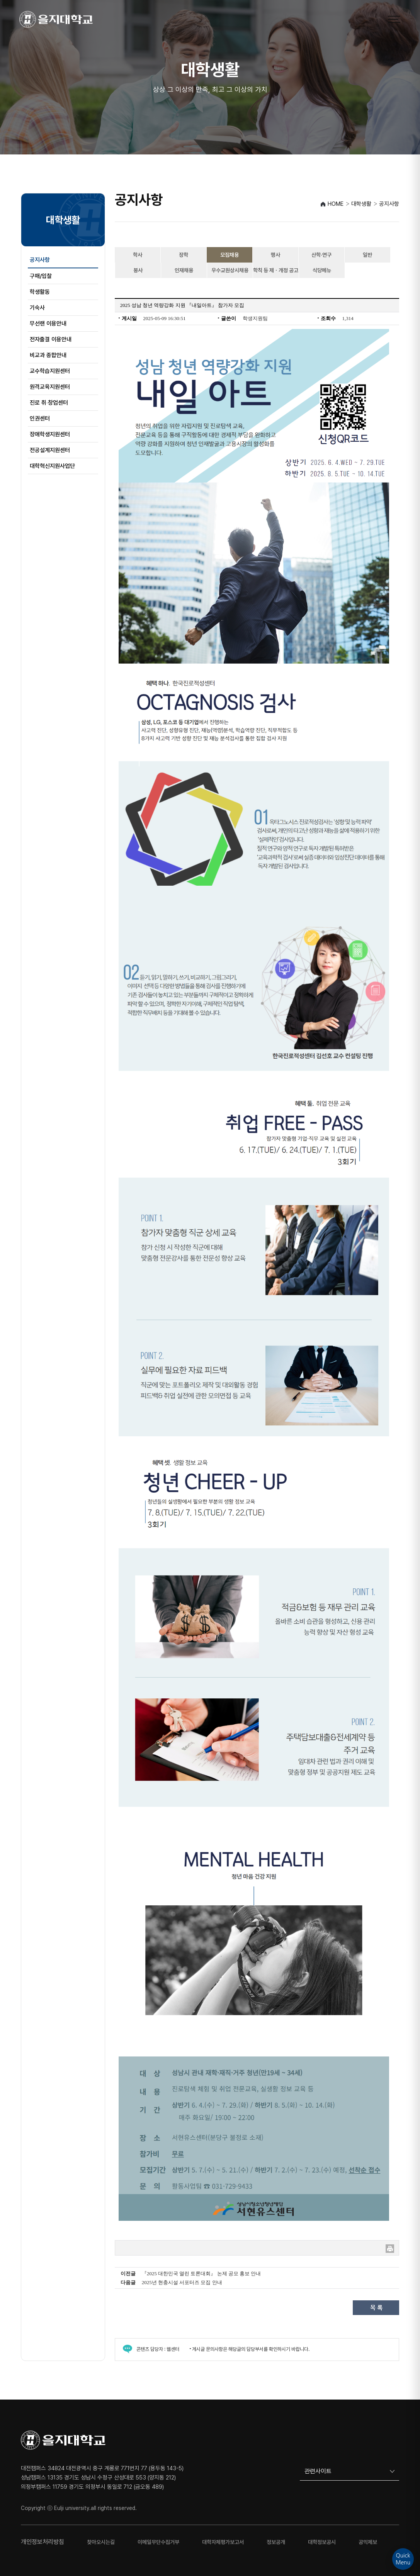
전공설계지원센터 (50, 450)
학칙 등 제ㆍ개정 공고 (275, 270)
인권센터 (40, 418)
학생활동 (40, 291)
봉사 (138, 270)
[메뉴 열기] (394, 19)
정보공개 (276, 2542)
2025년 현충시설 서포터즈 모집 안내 (182, 2282)
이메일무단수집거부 (158, 2542)
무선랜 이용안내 (48, 323)
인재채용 (184, 270)
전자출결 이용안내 (50, 339)
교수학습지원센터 (50, 371)
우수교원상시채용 (229, 270)
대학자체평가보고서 (223, 2542)
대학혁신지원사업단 (52, 466)
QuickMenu (403, 2559)
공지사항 (40, 259)
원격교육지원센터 (50, 386)
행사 (275, 255)
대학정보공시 (322, 2542)
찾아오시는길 (101, 2542)
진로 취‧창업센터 (49, 402)
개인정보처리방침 (42, 2541)
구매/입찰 (41, 276)
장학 (183, 255)
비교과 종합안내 (48, 355)
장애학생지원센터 (50, 434)
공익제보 (368, 2542)
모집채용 (229, 255)
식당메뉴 (322, 270)
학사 (137, 255)
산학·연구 (321, 255)
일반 (367, 255)
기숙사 (37, 307)
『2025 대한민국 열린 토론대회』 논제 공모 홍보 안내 (201, 2273)
